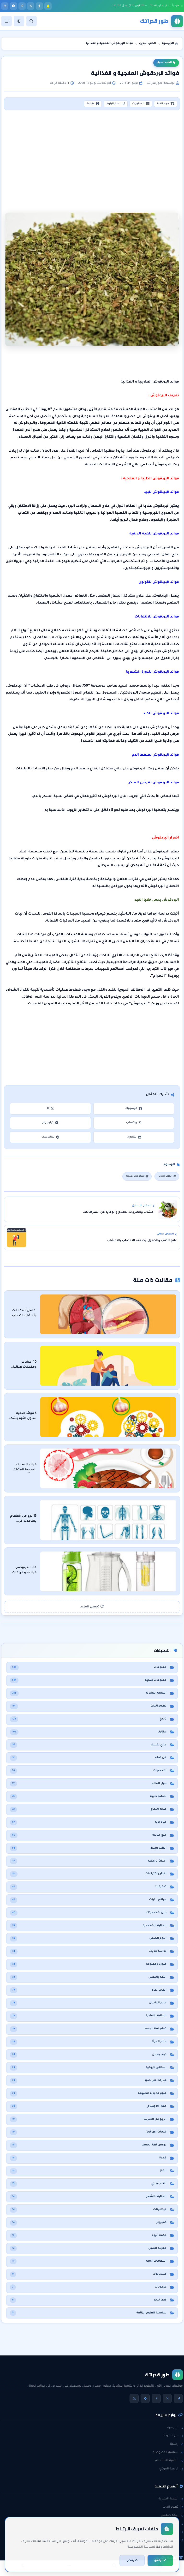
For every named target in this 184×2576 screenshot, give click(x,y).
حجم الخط (165, 104)
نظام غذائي (173, 2513)
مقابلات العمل (171, 2458)
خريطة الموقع (171, 2403)
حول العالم (173, 2545)
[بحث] (31, 21)
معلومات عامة (171, 2537)
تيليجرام (50, 1123)
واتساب (133, 1123)
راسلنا (176, 2378)
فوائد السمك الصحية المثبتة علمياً (116, 1429)
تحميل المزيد (92, 1541)
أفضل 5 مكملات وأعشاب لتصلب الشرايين (111, 1308)
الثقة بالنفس (172, 2449)
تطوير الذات (173, 2441)
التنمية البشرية (171, 2433)
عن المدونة (173, 2370)
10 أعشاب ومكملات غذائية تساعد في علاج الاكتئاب (105, 1349)
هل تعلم (175, 2521)
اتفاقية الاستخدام (169, 2395)
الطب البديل (166, 62)
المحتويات (139, 104)
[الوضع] (19, 21)
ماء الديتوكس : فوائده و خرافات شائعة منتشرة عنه (104, 1510)
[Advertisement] (92, 149)
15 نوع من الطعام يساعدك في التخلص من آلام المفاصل (100, 1470)
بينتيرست (50, 1137)
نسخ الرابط (111, 104)
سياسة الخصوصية (168, 2387)
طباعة (87, 104)
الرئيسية (175, 2362)
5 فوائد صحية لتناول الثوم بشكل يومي (114, 1389)
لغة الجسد (173, 2466)
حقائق (176, 2529)
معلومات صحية (136, 1177)
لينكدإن (133, 1137)
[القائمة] (6, 21)
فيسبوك (133, 1109)
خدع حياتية (174, 2474)
